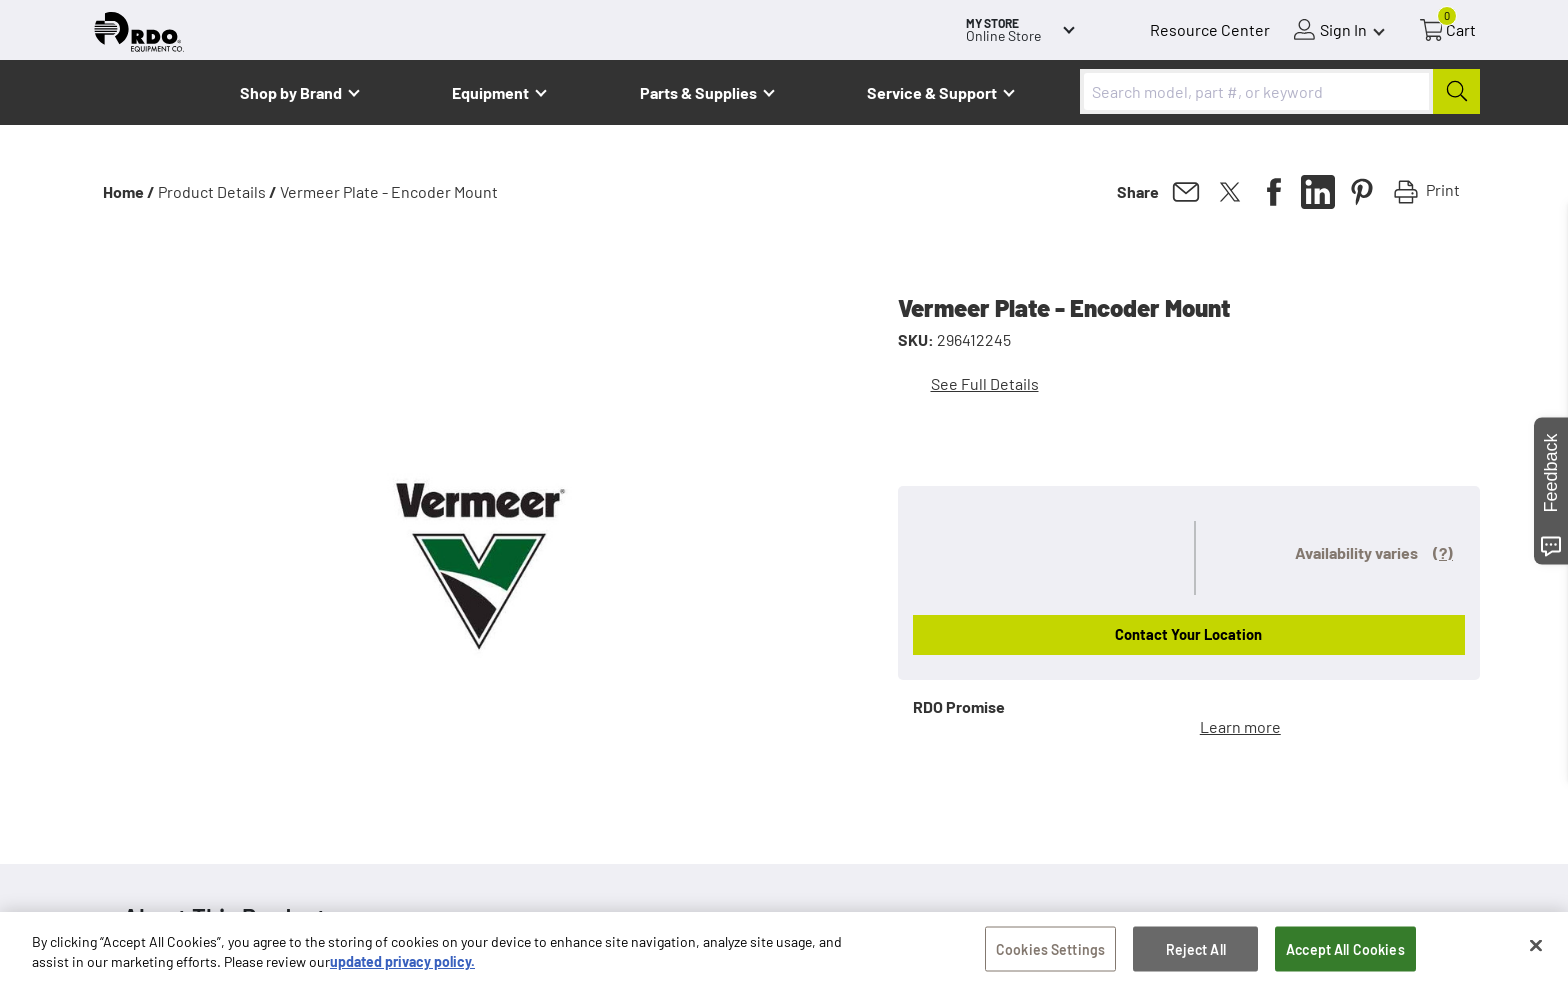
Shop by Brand (291, 92)
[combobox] (1280, 91)
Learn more (1240, 726)
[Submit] (1456, 91)
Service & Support (932, 92)
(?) (1443, 552)
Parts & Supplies (698, 92)
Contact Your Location (1188, 634)
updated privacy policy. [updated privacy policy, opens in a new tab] (402, 969)
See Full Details (985, 383)
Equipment (490, 92)
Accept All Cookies (1345, 956)
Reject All (1196, 956)
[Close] (1536, 953)
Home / (129, 191)
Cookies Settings (1050, 956)
